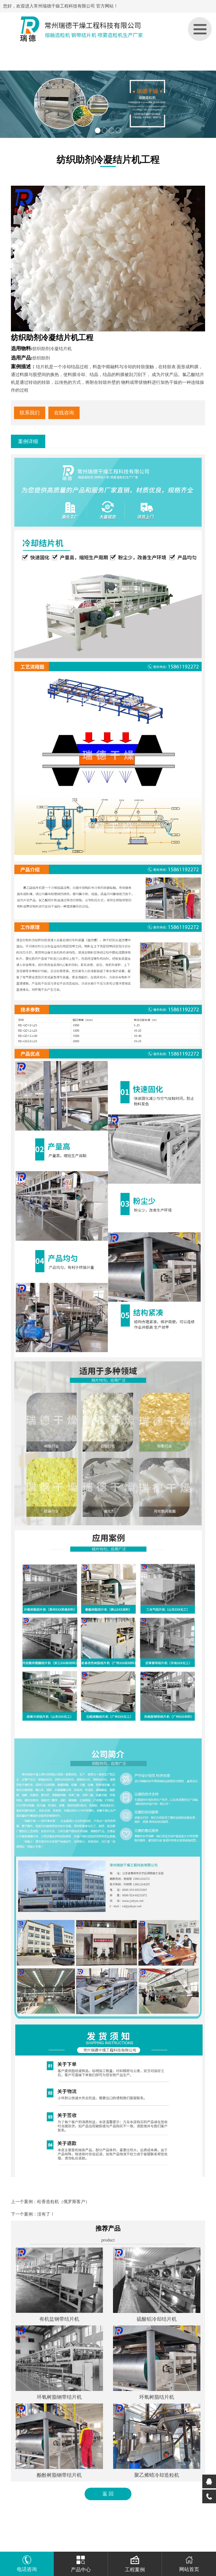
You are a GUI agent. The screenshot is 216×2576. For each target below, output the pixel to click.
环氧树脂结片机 (156, 2397)
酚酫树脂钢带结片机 (59, 2475)
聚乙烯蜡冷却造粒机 (156, 2475)
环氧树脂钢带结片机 (59, 2397)
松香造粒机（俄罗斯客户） (63, 2201)
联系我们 (30, 412)
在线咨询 (64, 412)
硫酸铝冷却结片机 (157, 2319)
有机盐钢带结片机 (59, 2319)
